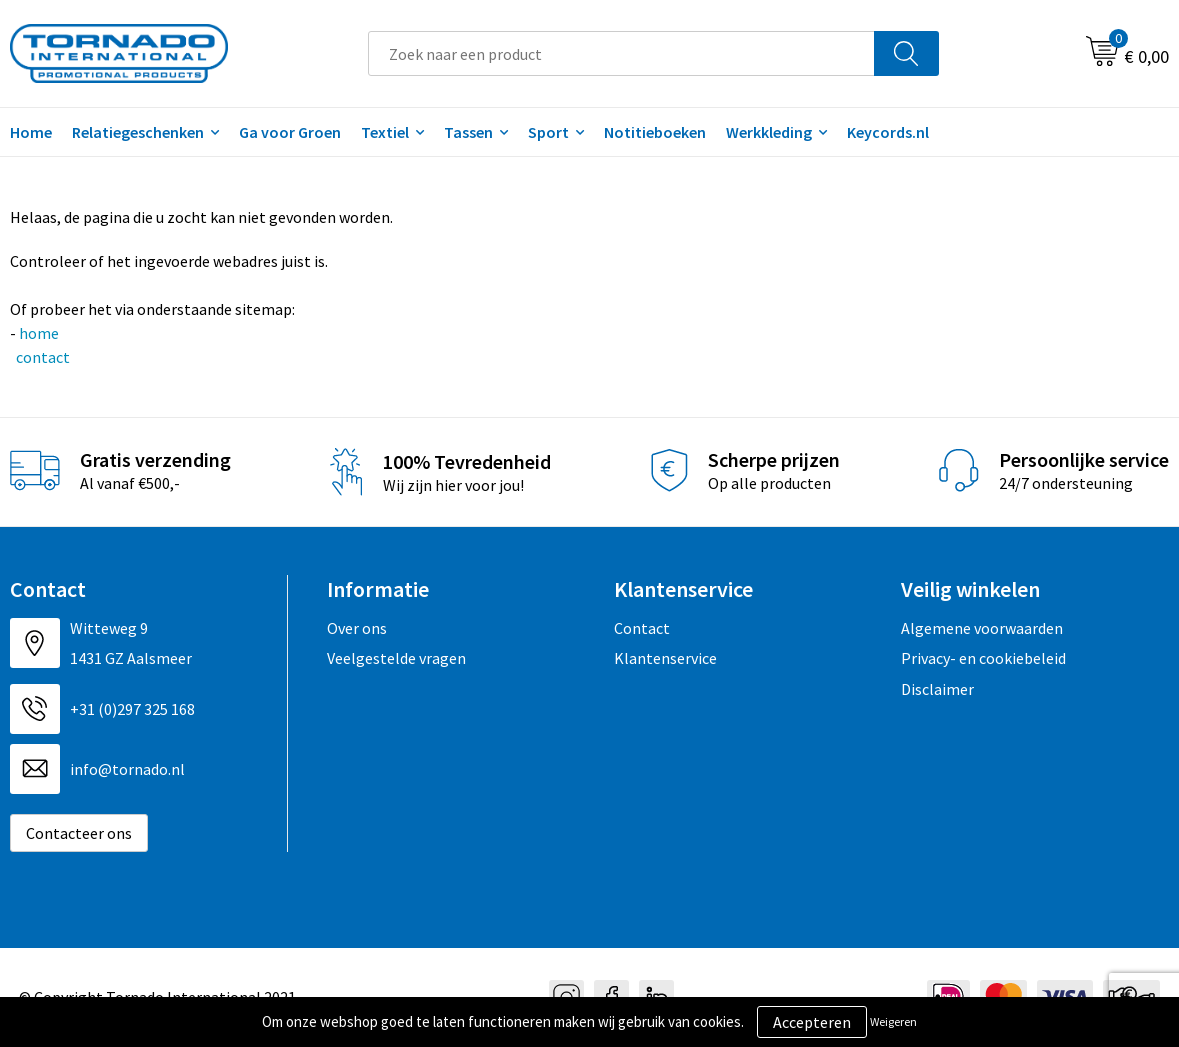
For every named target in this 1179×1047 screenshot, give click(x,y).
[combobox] (621, 53)
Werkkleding (769, 132)
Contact (642, 628)
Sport (548, 132)
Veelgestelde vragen (396, 658)
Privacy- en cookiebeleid (983, 658)
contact (41, 357)
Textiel (385, 132)
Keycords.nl (888, 132)
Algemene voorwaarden (982, 628)
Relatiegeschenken (138, 132)
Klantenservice (665, 658)
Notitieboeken (655, 132)
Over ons (357, 628)
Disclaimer (937, 689)
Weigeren (893, 1021)
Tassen (468, 132)
